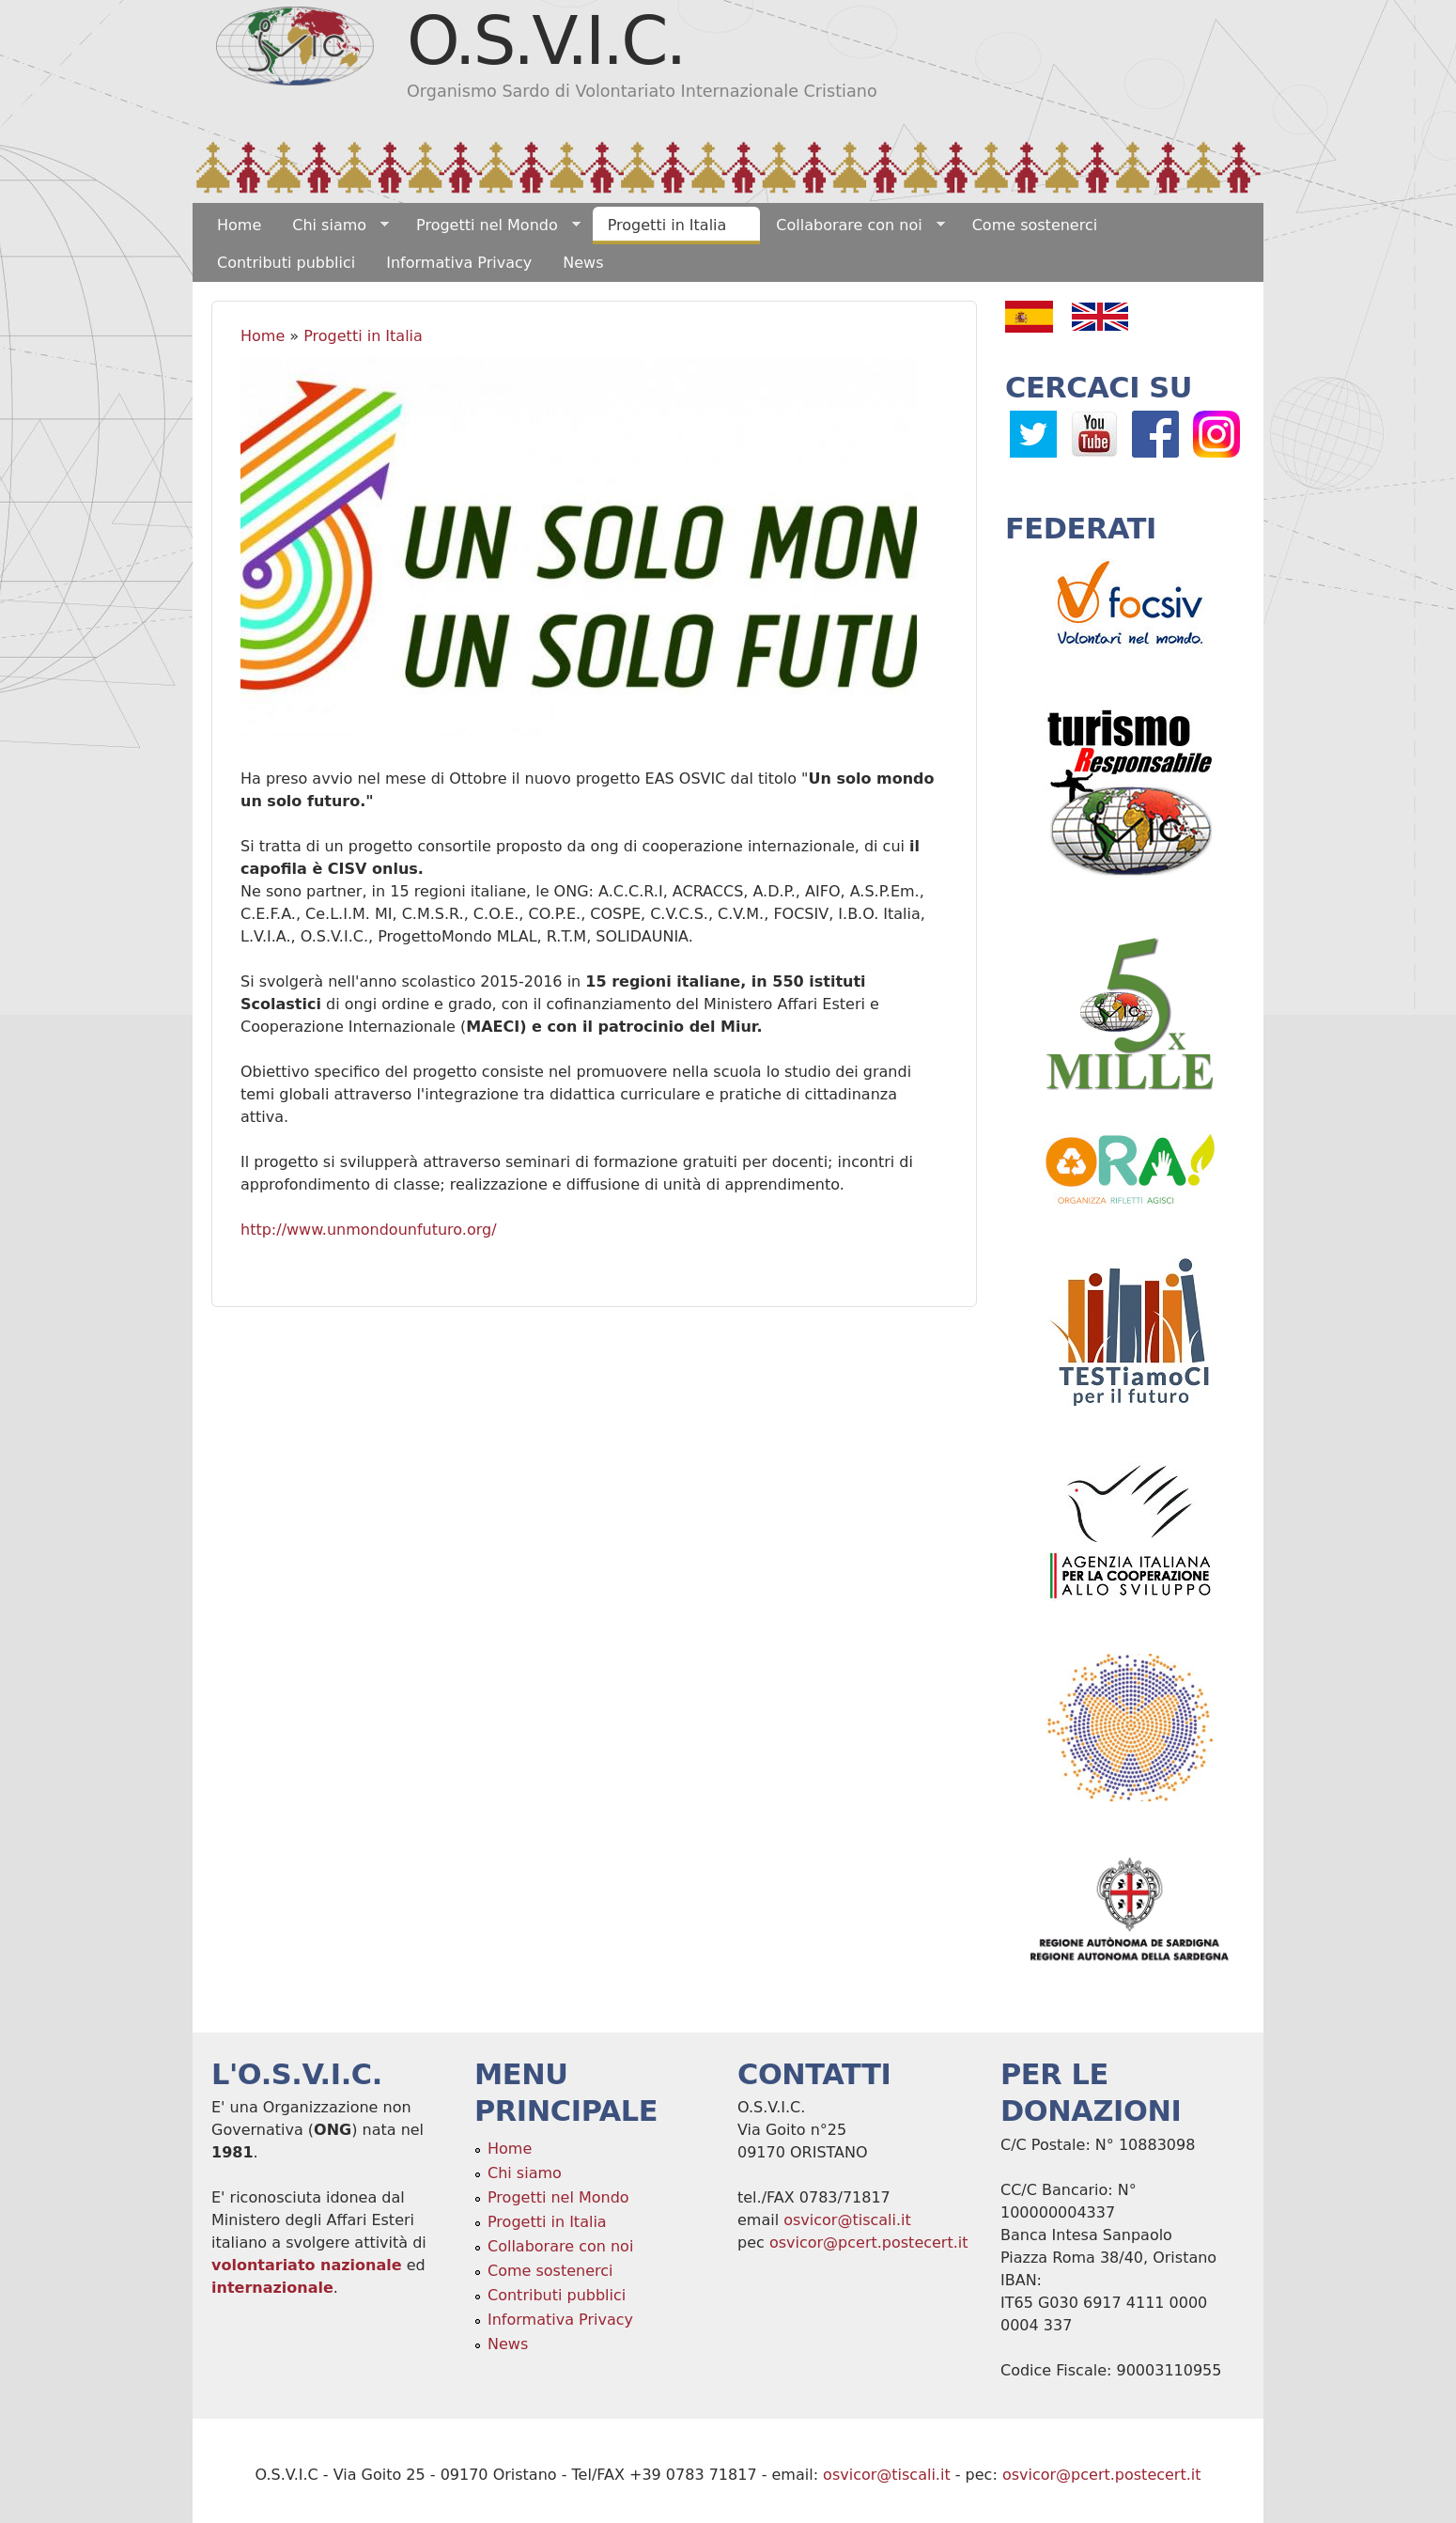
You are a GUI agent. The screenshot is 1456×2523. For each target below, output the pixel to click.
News (583, 263)
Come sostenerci (1035, 225)
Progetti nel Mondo (491, 225)
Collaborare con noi (852, 225)
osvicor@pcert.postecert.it (868, 2242)
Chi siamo (333, 225)
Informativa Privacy (459, 263)
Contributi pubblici (286, 263)
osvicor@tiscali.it (847, 2220)
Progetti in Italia (671, 225)
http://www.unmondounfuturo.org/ (371, 1229)
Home (239, 225)
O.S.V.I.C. (545, 40)
